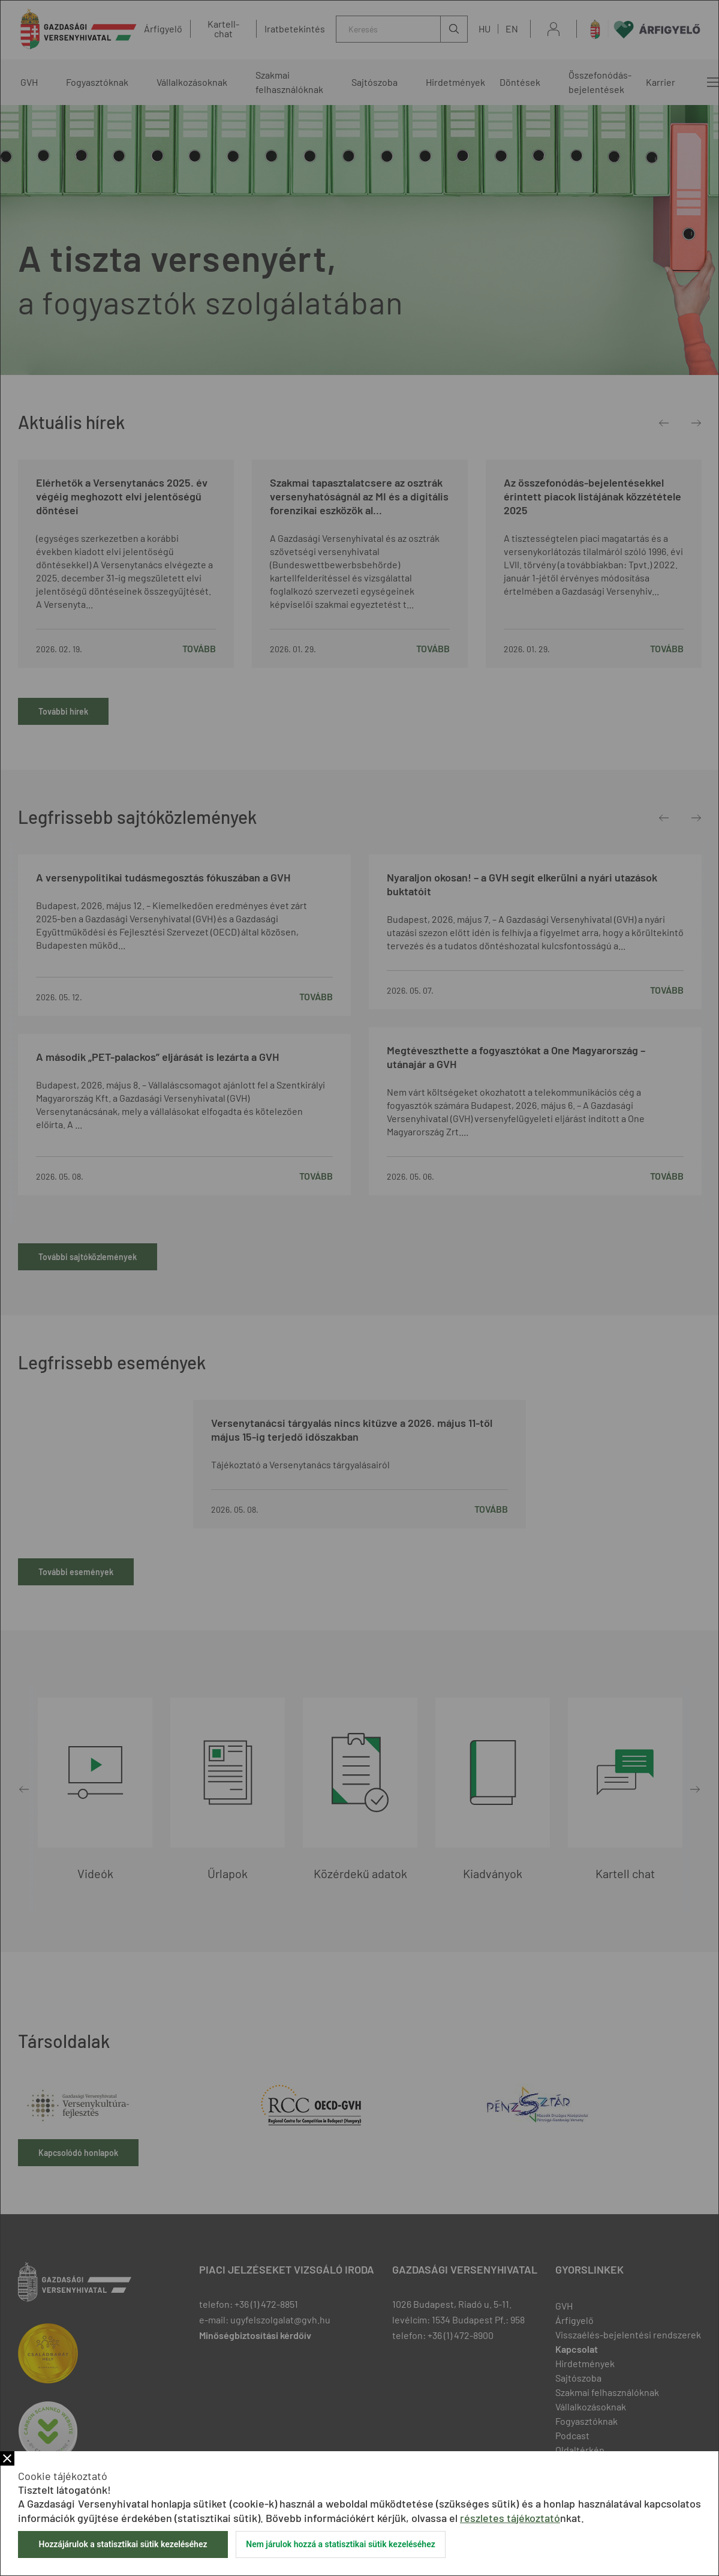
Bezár (7, 2458)
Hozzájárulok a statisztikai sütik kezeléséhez (122, 2544)
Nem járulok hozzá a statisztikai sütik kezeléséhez (340, 2544)
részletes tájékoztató (510, 2517)
